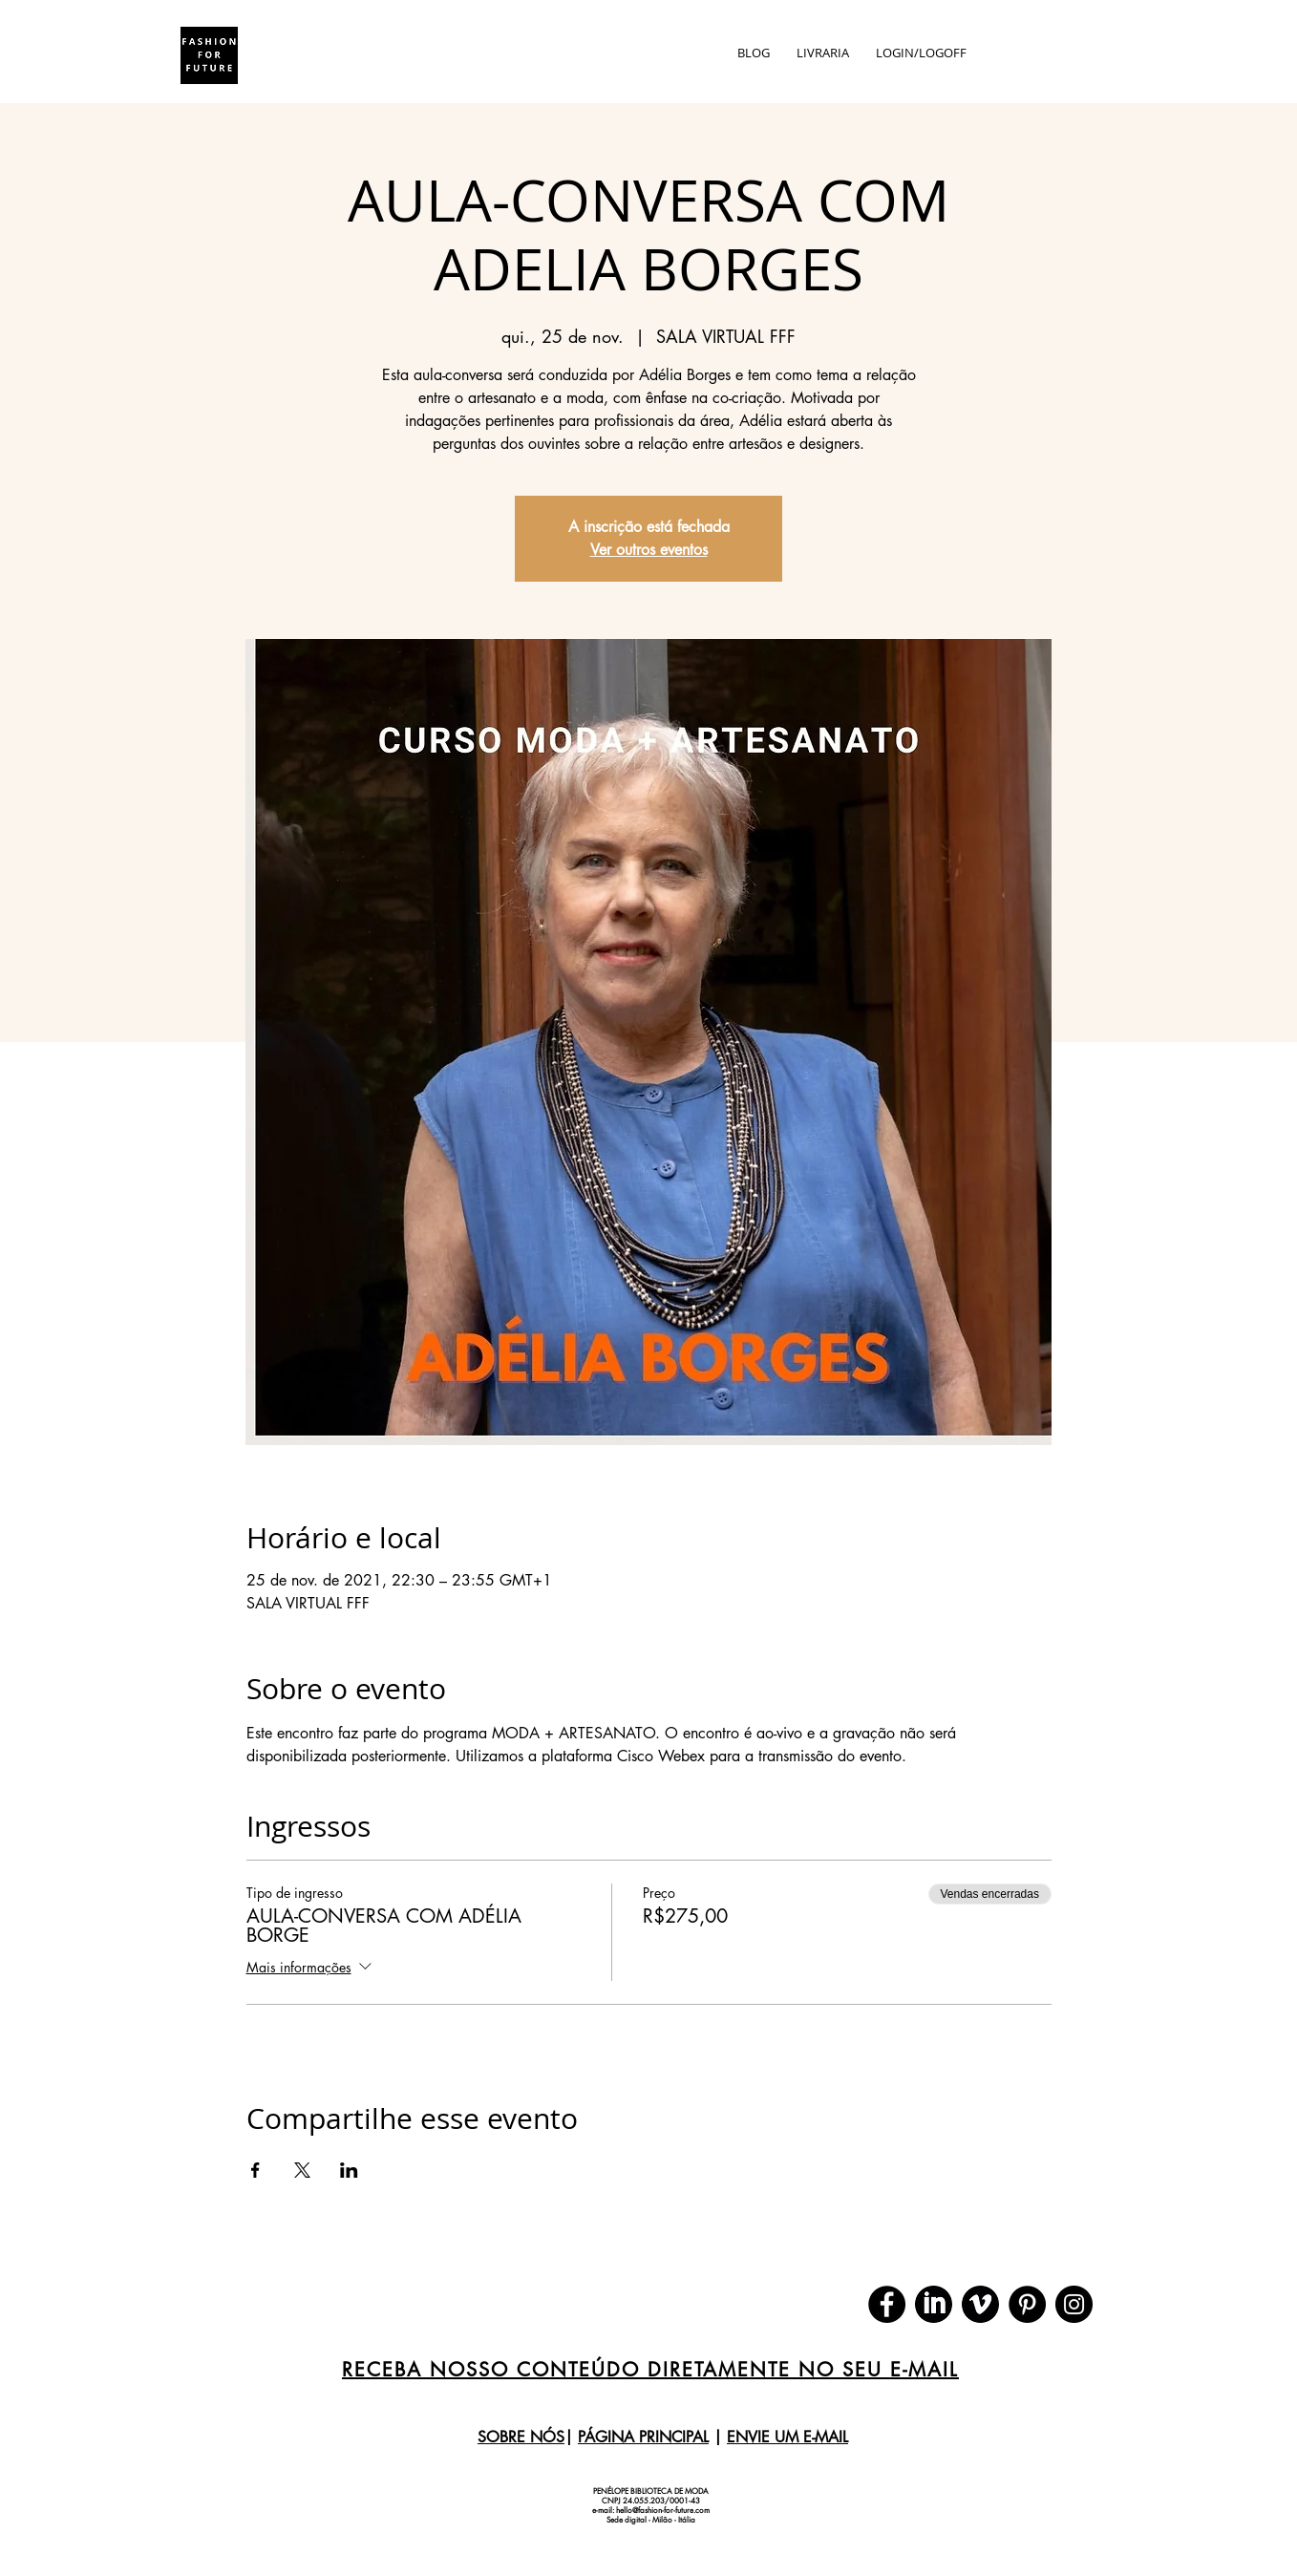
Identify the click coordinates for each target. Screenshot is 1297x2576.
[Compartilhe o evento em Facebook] (255, 2170)
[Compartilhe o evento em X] (302, 2170)
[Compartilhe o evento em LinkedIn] (349, 2170)
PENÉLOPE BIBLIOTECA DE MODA (651, 2491)
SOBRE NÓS (521, 2437)
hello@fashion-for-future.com (663, 2510)
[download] (933, 2304)
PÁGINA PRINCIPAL (643, 2437)
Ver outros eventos (649, 550)
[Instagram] (1074, 2304)
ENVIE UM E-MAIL (787, 2437)
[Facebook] (886, 2304)
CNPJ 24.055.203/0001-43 (651, 2500)
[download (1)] (980, 2304)
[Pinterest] (1027, 2304)
